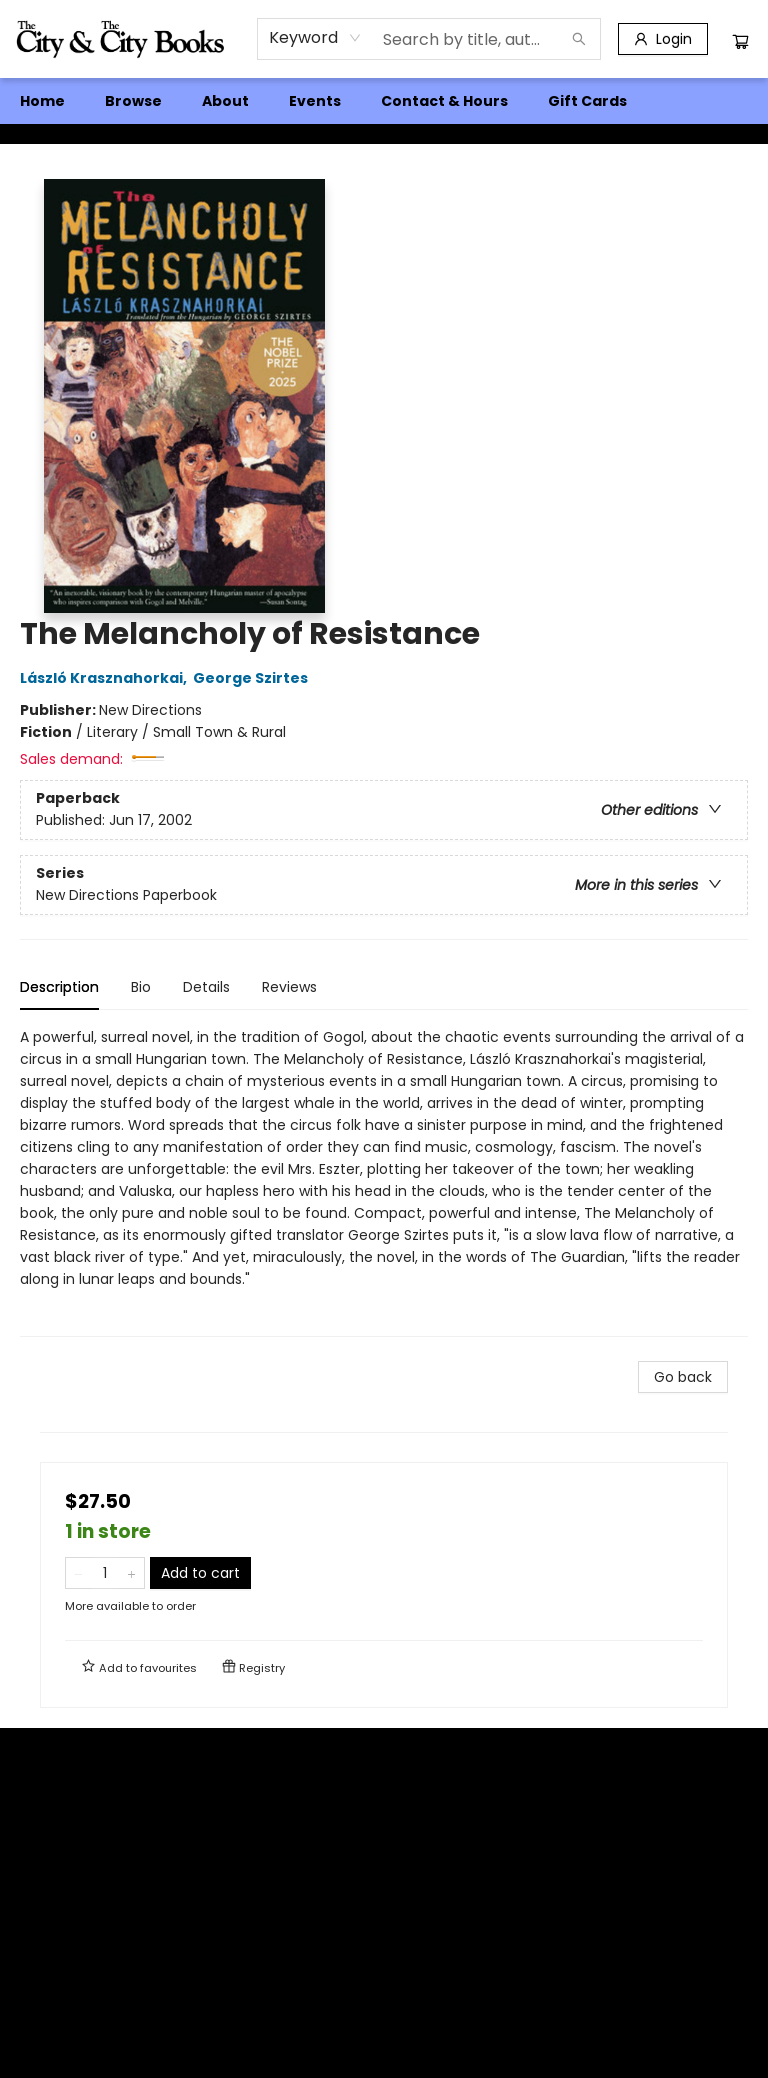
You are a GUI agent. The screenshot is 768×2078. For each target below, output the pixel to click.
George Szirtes (253, 678)
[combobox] (315, 38)
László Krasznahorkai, (106, 678)
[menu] (384, 101)
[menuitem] (42, 101)
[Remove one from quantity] (78, 1573)
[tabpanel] (384, 1181)
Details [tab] (206, 987)
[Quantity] (105, 1573)
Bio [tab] (141, 987)
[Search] (579, 39)
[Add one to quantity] (131, 1573)
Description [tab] (59, 987)
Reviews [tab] (289, 987)
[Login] (663, 39)
